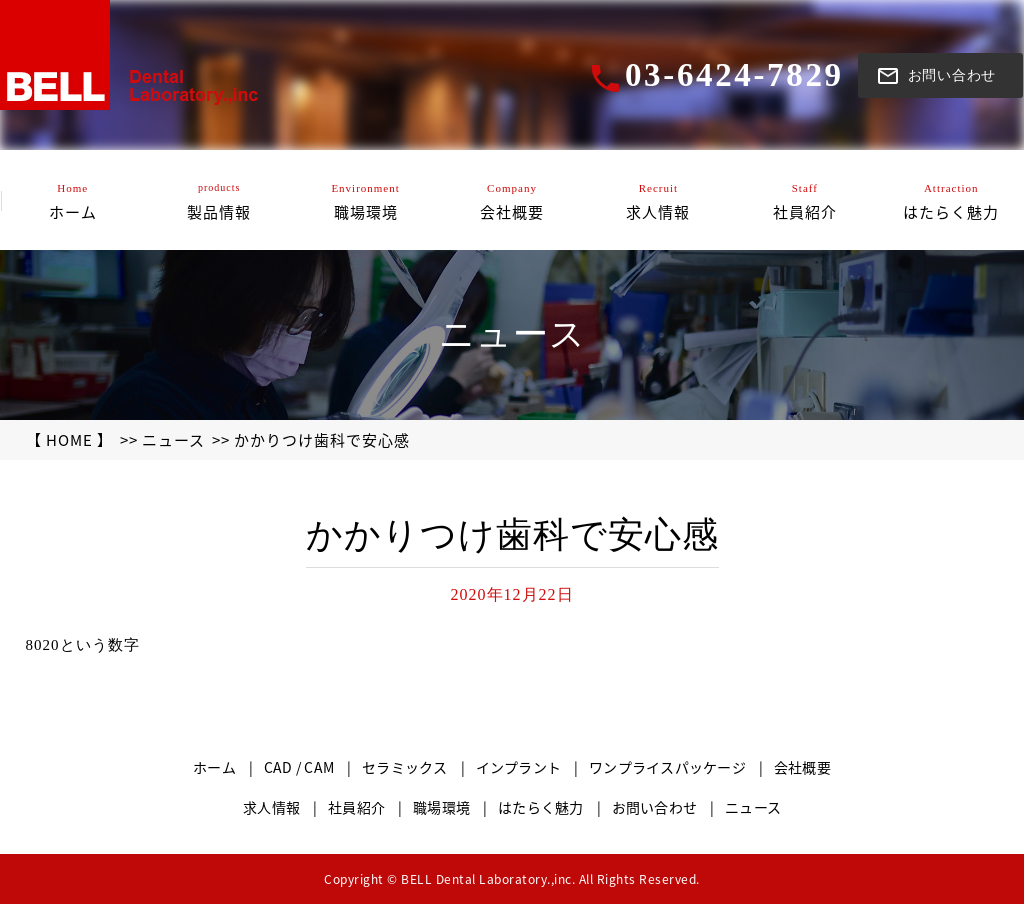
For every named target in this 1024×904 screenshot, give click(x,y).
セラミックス (405, 767)
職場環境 (441, 807)
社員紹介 (356, 807)
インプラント (519, 767)
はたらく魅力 (541, 807)
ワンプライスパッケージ (667, 767)
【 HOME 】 (69, 440)
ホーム (214, 767)
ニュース (173, 440)
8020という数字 (83, 645)
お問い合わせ (655, 807)
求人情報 (271, 807)
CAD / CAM (299, 767)
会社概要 (802, 767)
